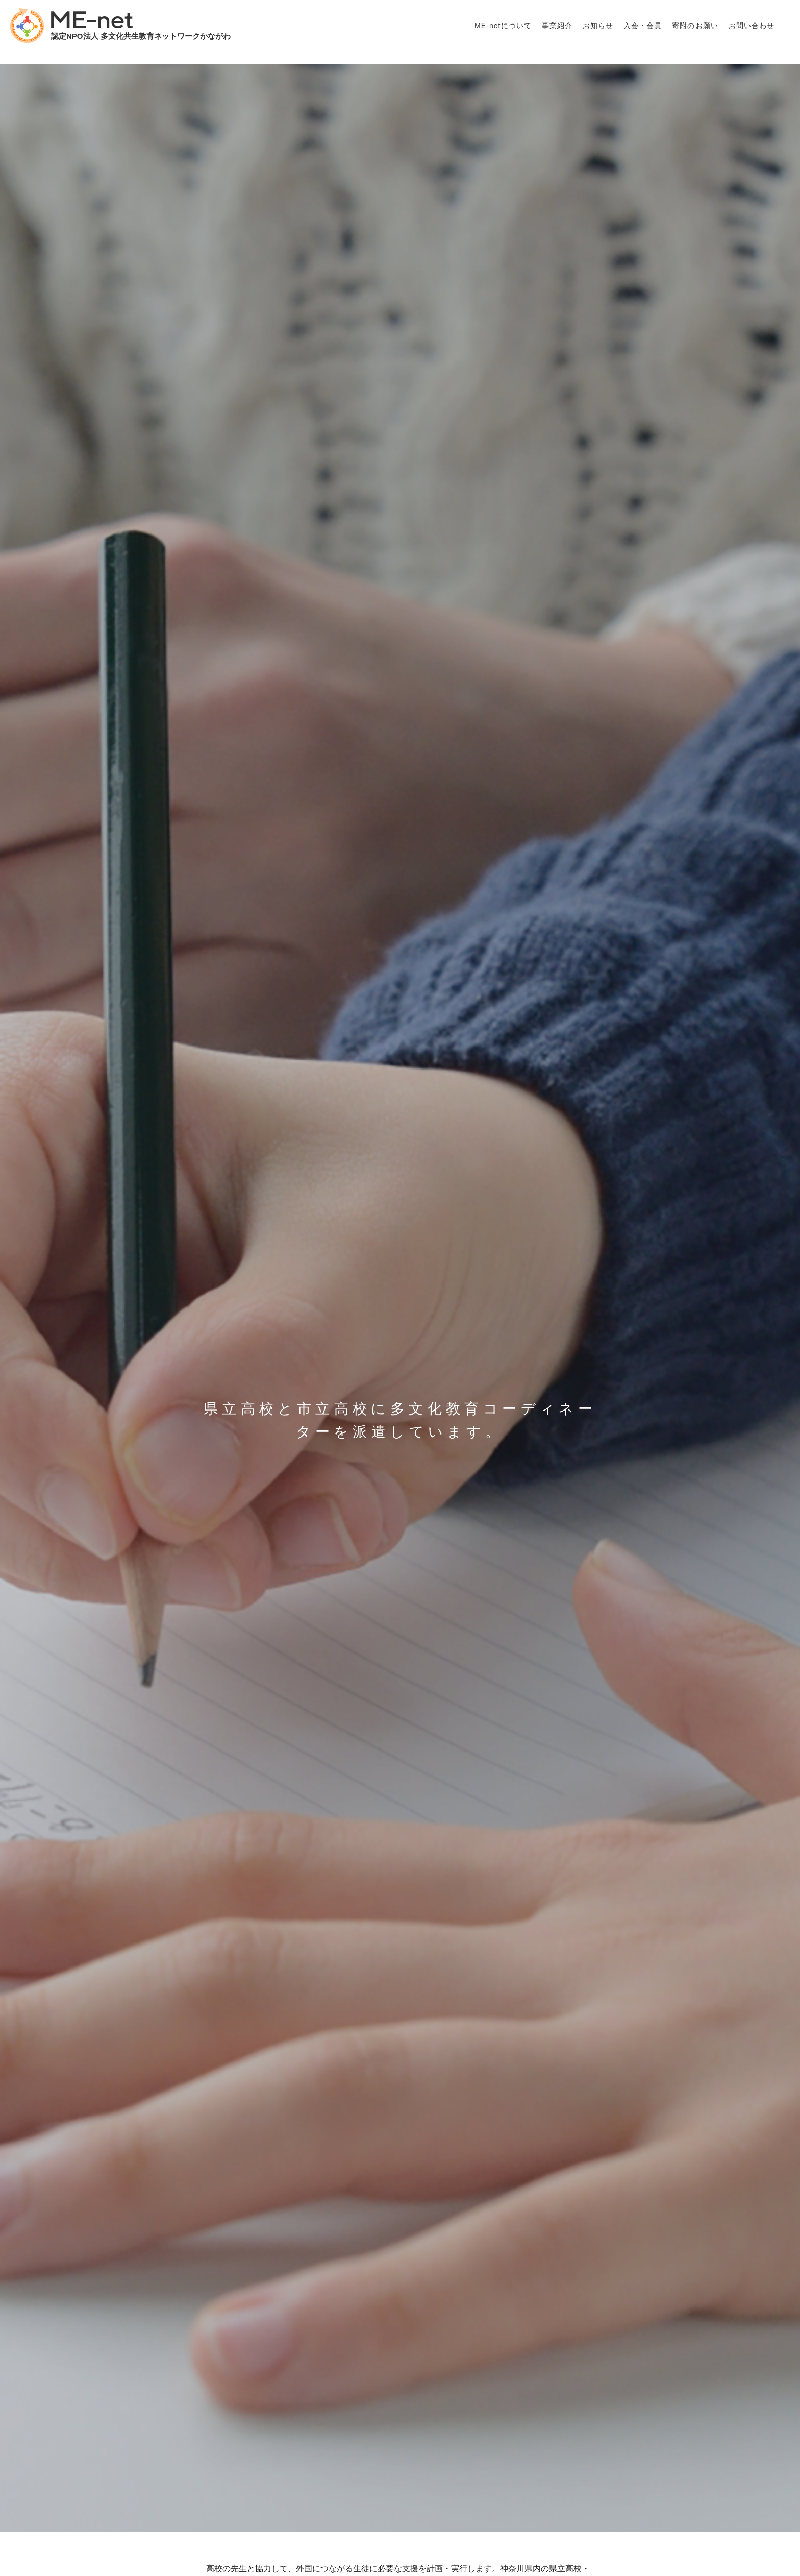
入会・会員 (642, 25)
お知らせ (598, 25)
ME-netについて (503, 25)
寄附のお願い (695, 25)
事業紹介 (557, 25)
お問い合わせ (751, 25)
